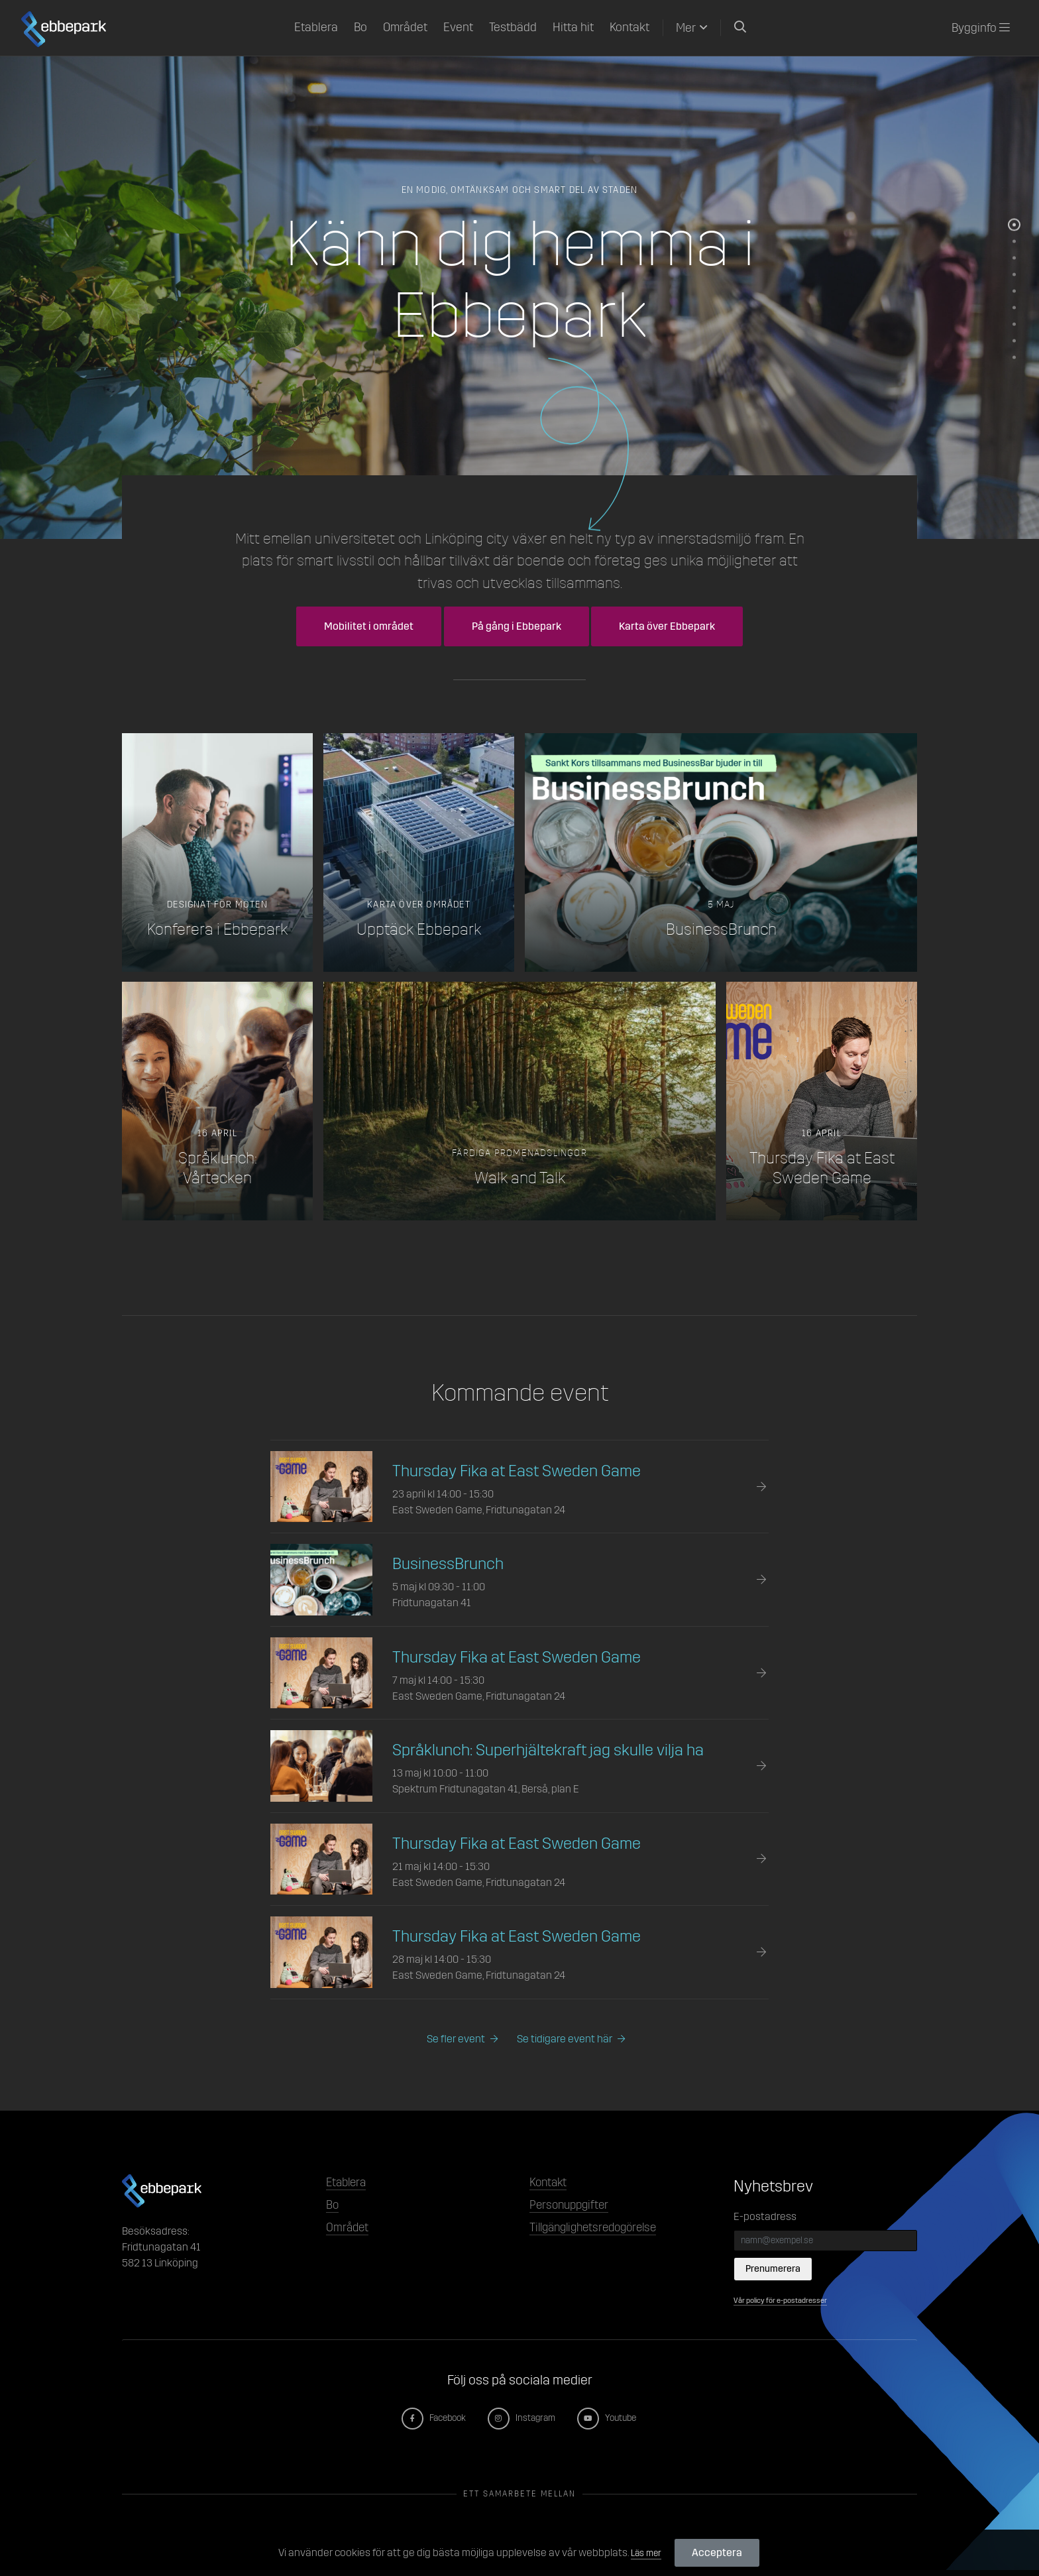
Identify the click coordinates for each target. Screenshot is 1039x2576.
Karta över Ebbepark (667, 626)
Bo (360, 27)
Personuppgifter (576, 2211)
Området (405, 27)
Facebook (427, 2424)
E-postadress (765, 2218)
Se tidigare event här (568, 2039)
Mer (686, 28)
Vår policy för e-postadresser (789, 2306)
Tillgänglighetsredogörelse (605, 2237)
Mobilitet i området (368, 626)
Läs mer (646, 2552)
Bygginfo (981, 28)
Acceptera (719, 2552)
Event (458, 27)
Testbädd (513, 27)
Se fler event (449, 2039)
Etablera (316, 27)
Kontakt (629, 27)
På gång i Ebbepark (516, 626)
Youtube (615, 2424)
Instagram (523, 2424)
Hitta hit (573, 27)
